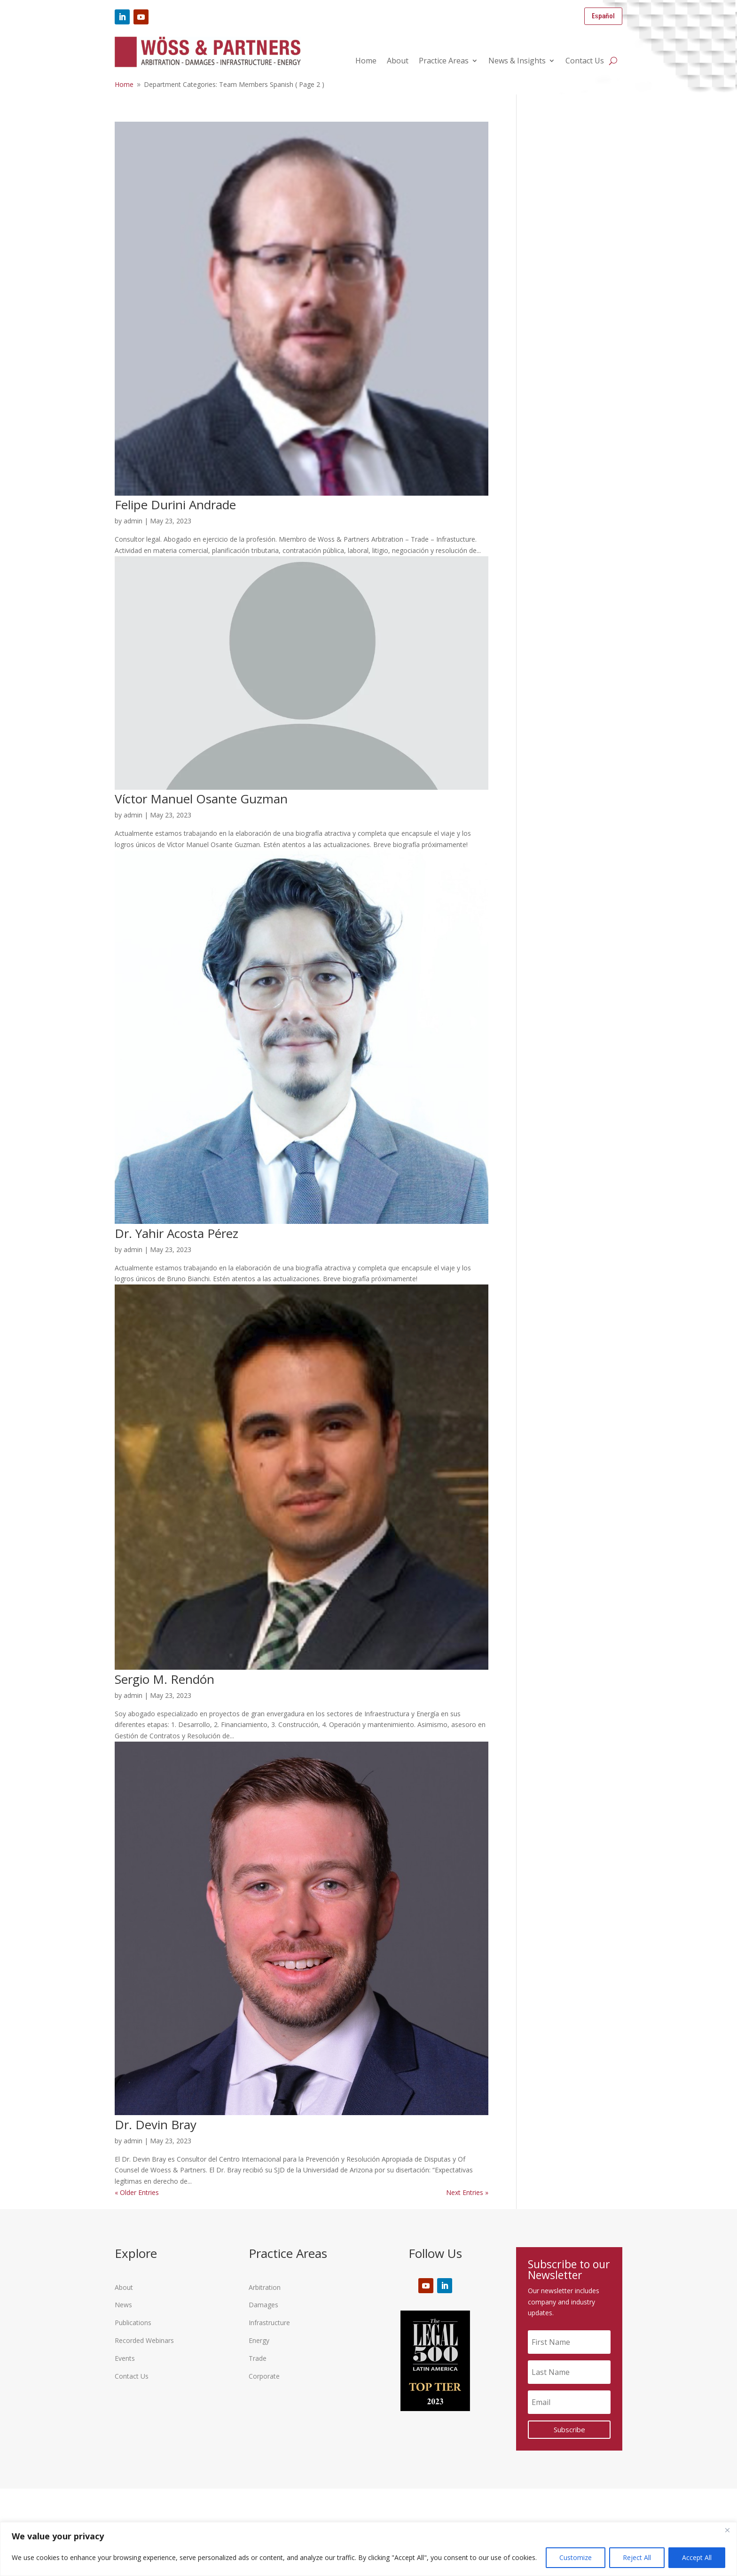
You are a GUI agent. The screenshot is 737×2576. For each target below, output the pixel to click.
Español (603, 16)
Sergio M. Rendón (164, 1679)
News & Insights (517, 61)
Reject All (637, 2557)
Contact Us (584, 61)
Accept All (697, 2557)
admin (133, 520)
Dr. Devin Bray (155, 2124)
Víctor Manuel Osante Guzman (201, 798)
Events (125, 2358)
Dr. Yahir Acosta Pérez (176, 1233)
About (397, 61)
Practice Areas (444, 61)
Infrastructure (269, 2322)
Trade (258, 2358)
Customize (575, 2557)
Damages (263, 2304)
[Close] (727, 2530)
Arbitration (265, 2287)
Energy (259, 2340)
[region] (368, 2549)
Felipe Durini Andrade (175, 504)
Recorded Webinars (144, 2340)
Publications (133, 2322)
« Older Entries (137, 2192)
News (123, 2304)
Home (365, 61)
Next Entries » (467, 2192)
